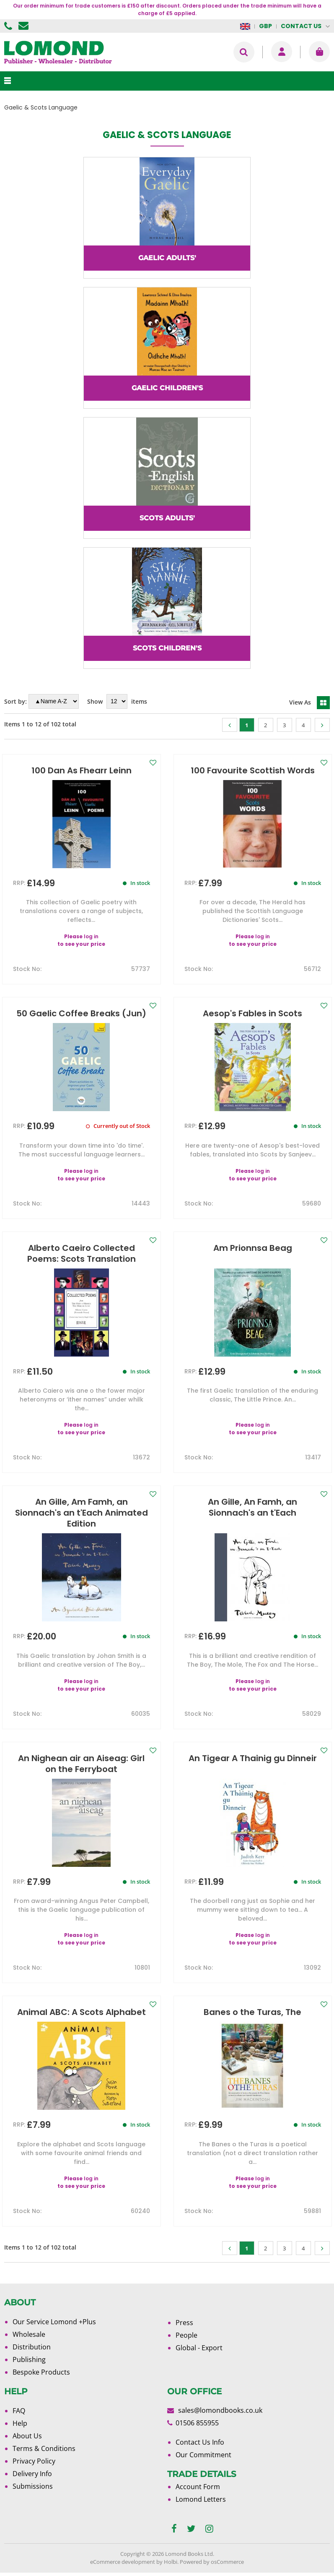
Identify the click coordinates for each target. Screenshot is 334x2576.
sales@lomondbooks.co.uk (220, 2410)
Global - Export (199, 2347)
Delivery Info (32, 2473)
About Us (27, 2435)
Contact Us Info (200, 2442)
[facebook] (174, 2529)
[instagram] (209, 2529)
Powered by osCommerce (212, 2562)
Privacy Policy (34, 2461)
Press (184, 2322)
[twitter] (191, 2529)
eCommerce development (122, 2562)
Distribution (32, 2347)
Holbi (170, 2562)
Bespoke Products (41, 2372)
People (186, 2335)
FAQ (19, 2410)
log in (91, 936)
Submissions (33, 2486)
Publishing (29, 2359)
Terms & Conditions (44, 2448)
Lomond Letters (201, 2499)
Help (20, 2423)
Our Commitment (203, 2454)
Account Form (198, 2486)
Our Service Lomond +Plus (54, 2321)
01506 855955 (9, 26)
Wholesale (29, 2334)
